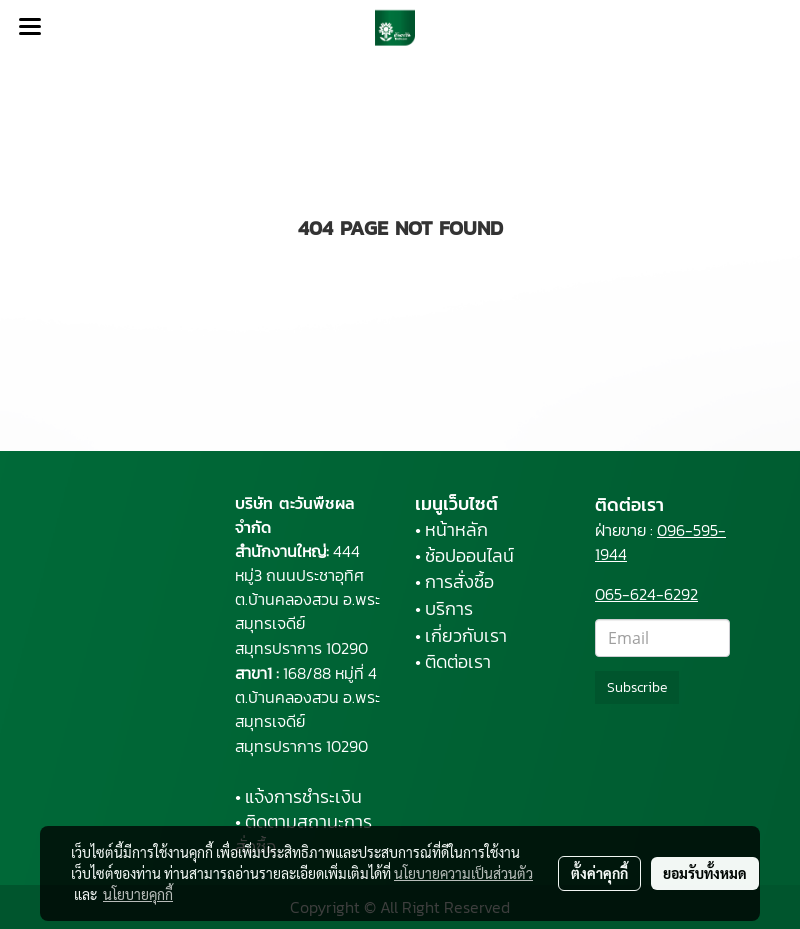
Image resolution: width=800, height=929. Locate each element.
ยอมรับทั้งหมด (705, 873)
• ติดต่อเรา (453, 661)
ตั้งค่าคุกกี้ (599, 873)
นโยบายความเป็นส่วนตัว (463, 873)
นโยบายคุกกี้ (138, 894)
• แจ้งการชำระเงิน (298, 796)
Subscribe (637, 687)
